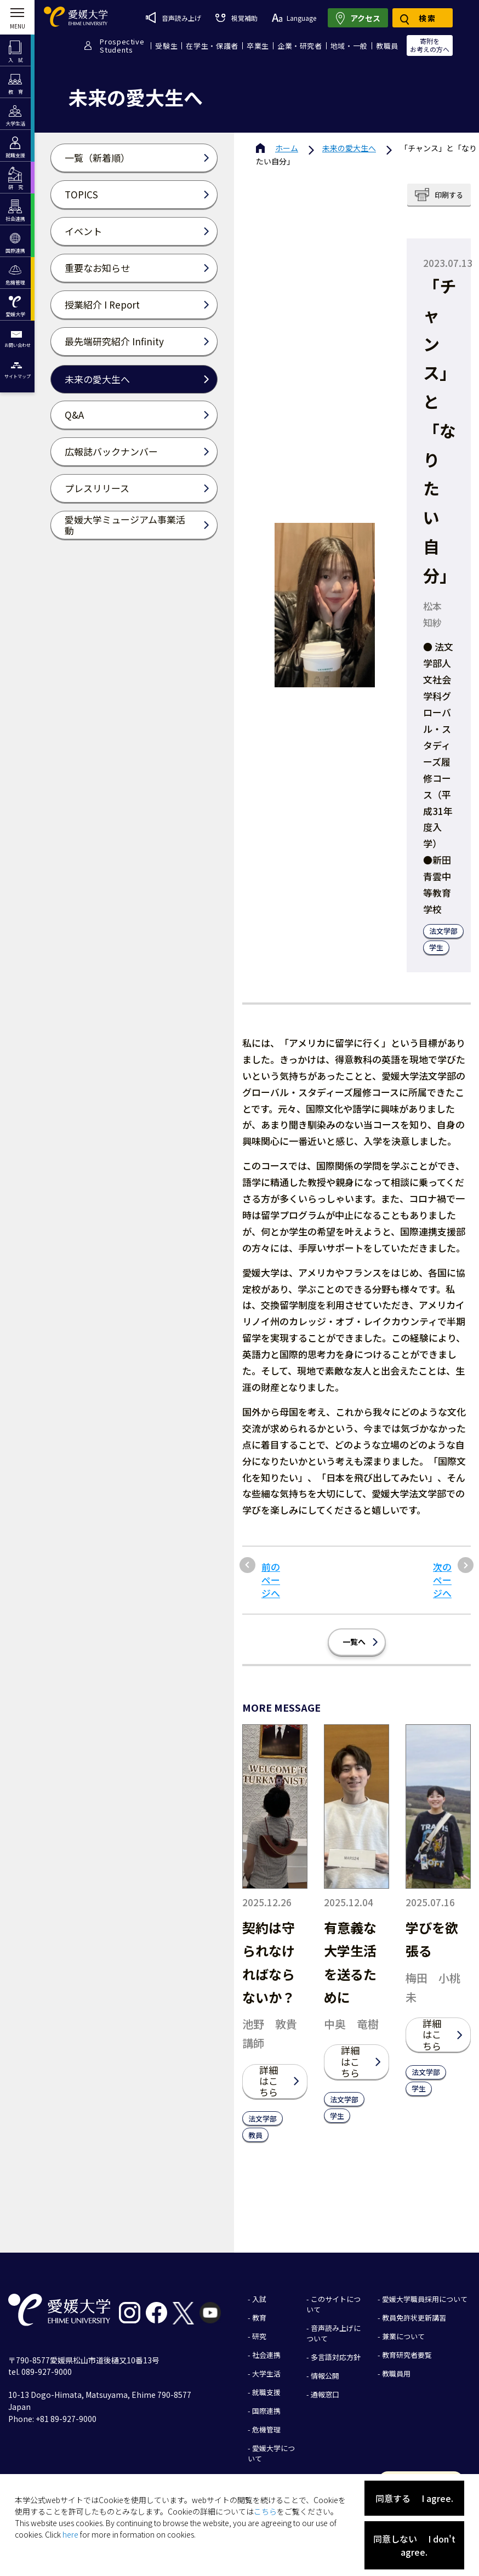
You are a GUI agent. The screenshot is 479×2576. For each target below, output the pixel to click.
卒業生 (258, 45)
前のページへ (270, 1579)
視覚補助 (236, 17)
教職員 (387, 45)
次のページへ (442, 1579)
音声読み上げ (173, 17)
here (70, 2534)
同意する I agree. (414, 2498)
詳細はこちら (268, 2081)
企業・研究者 (299, 45)
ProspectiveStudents (122, 45)
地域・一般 (349, 45)
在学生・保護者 (212, 45)
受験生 (166, 45)
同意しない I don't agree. (414, 2545)
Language (294, 17)
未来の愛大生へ (349, 148)
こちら (265, 2511)
